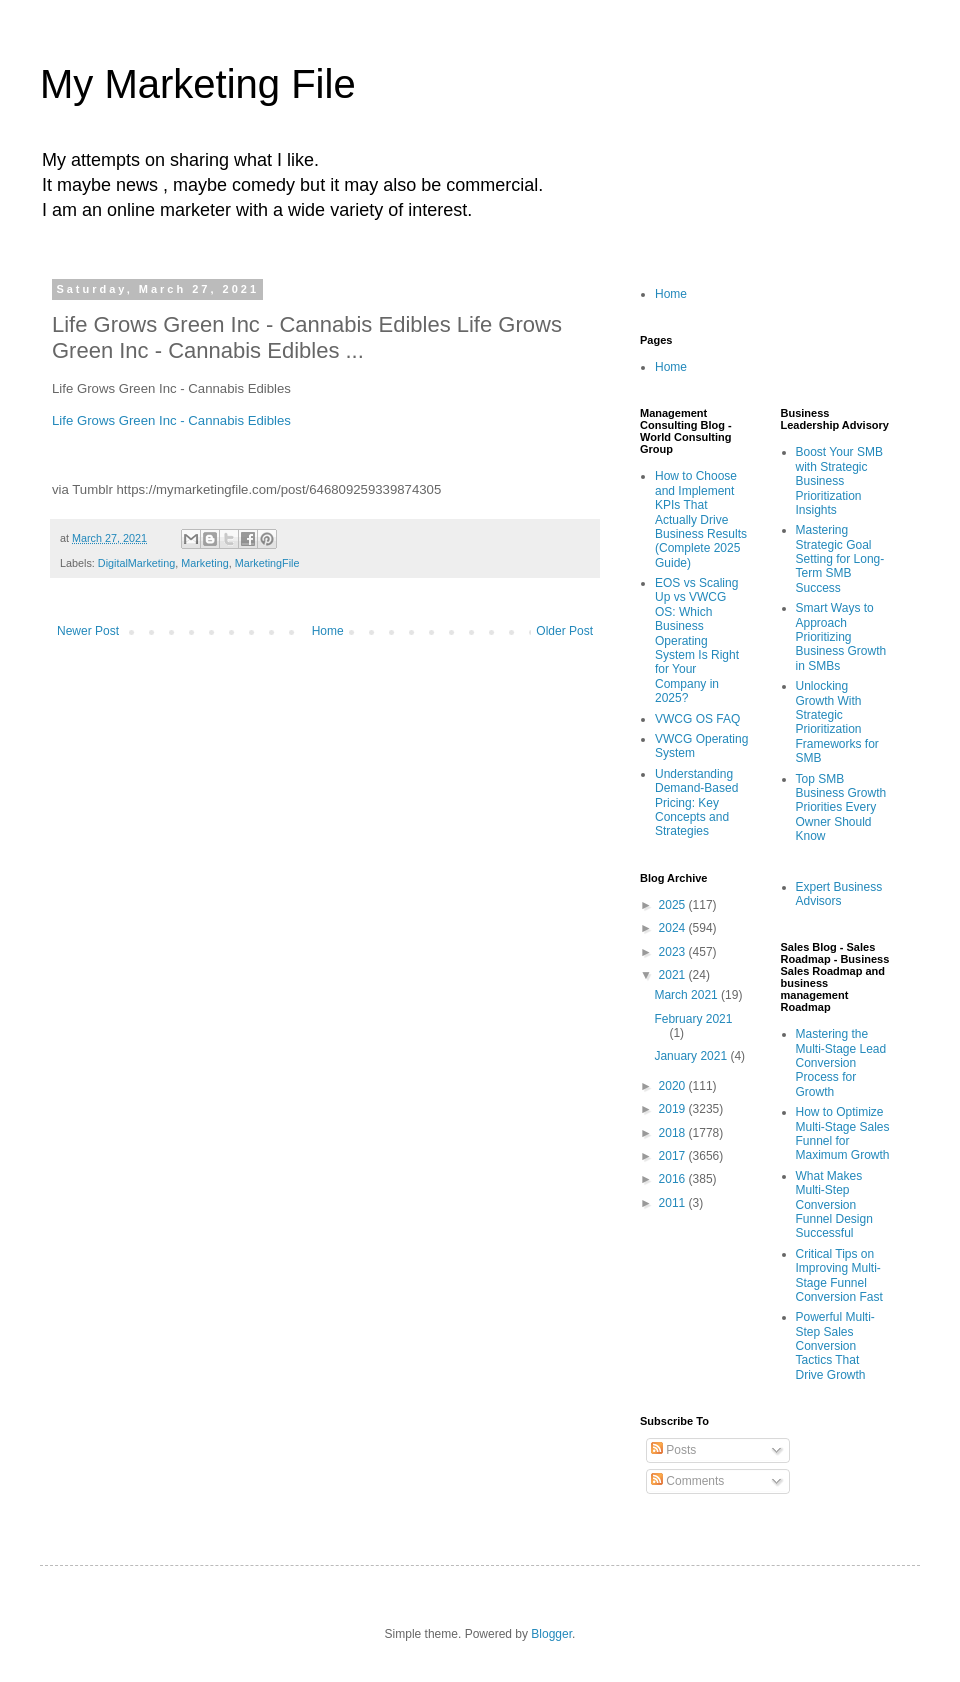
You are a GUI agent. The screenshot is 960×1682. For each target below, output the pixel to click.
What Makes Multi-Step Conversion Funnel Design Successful (834, 1205)
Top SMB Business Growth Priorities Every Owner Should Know (841, 808)
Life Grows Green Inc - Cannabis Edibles (171, 420)
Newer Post (88, 631)
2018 (674, 1133)
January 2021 (692, 1056)
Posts (673, 1450)
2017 (674, 1156)
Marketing (204, 563)
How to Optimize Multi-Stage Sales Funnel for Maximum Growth (843, 1133)
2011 (674, 1203)
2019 (674, 1109)
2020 (674, 1086)
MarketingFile (267, 563)
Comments (687, 1481)
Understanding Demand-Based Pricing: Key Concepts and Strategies (696, 803)
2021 (674, 975)
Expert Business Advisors (839, 894)
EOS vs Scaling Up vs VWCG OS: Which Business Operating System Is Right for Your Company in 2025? (697, 640)
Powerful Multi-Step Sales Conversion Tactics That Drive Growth (835, 1346)
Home (328, 631)
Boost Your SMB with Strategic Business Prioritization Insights (839, 481)
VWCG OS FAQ (697, 719)
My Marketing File (198, 84)
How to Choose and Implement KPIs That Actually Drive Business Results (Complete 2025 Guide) (701, 519)
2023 (674, 952)
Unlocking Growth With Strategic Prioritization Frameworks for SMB (837, 722)
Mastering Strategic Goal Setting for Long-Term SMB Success (840, 559)
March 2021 (687, 995)
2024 (674, 928)
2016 (674, 1179)
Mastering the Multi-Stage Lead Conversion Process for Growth (841, 1063)
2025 (674, 905)
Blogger (551, 1634)
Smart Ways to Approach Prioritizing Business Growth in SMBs (841, 637)
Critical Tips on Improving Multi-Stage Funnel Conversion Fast (839, 1275)
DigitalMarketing (136, 563)
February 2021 (693, 1019)
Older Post (564, 631)
